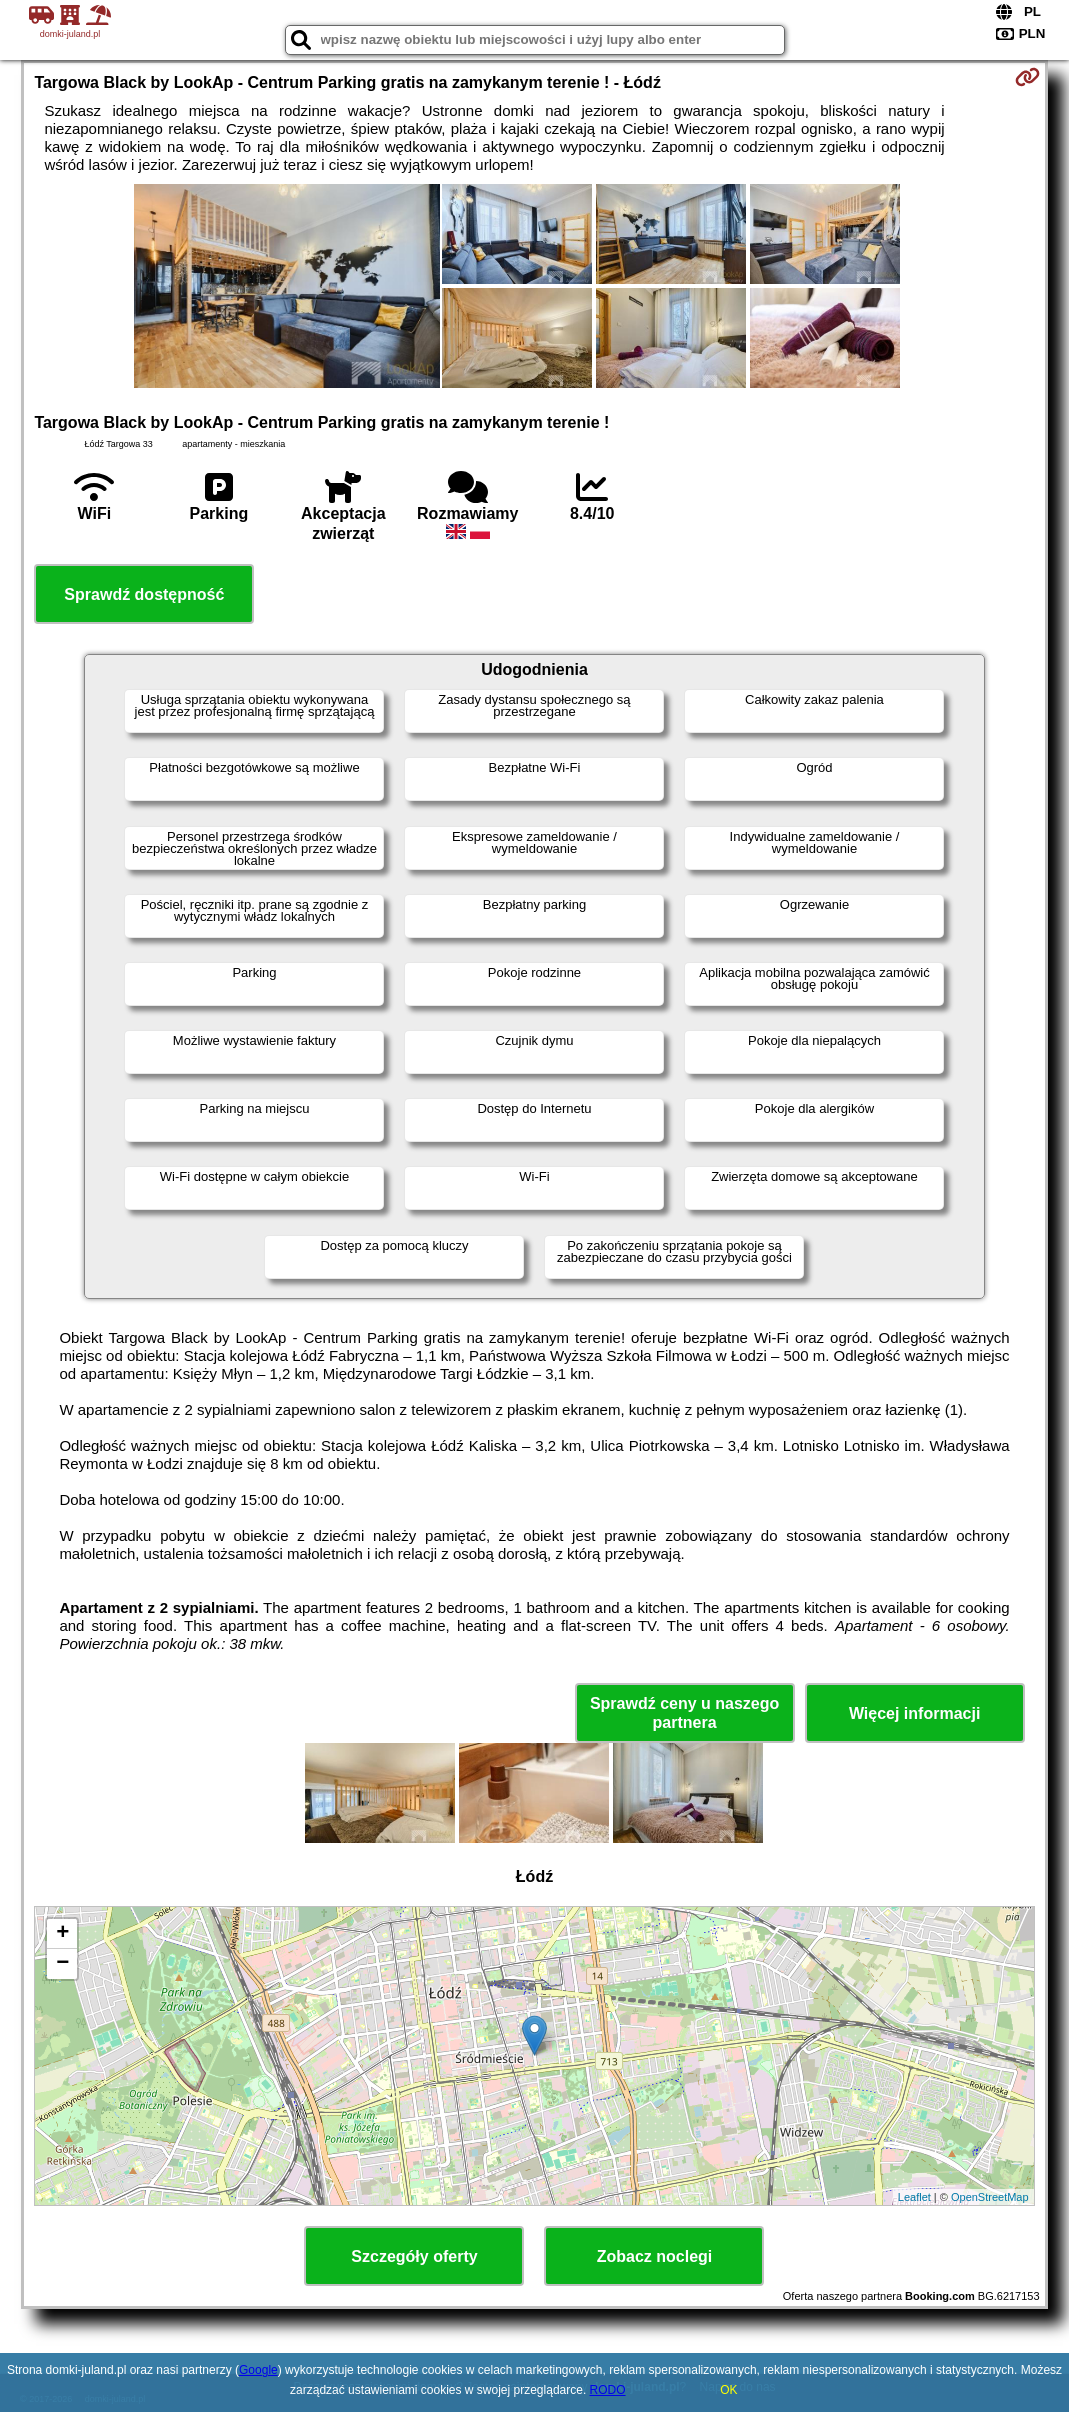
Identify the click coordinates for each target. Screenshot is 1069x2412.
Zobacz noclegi (655, 2256)
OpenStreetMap (990, 2197)
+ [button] (62, 1934)
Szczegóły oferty (414, 2256)
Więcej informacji (914, 1713)
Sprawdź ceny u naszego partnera (684, 1713)
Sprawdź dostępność (144, 594)
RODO (608, 2390)
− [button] (62, 1964)
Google (258, 2370)
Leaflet (914, 2197)
